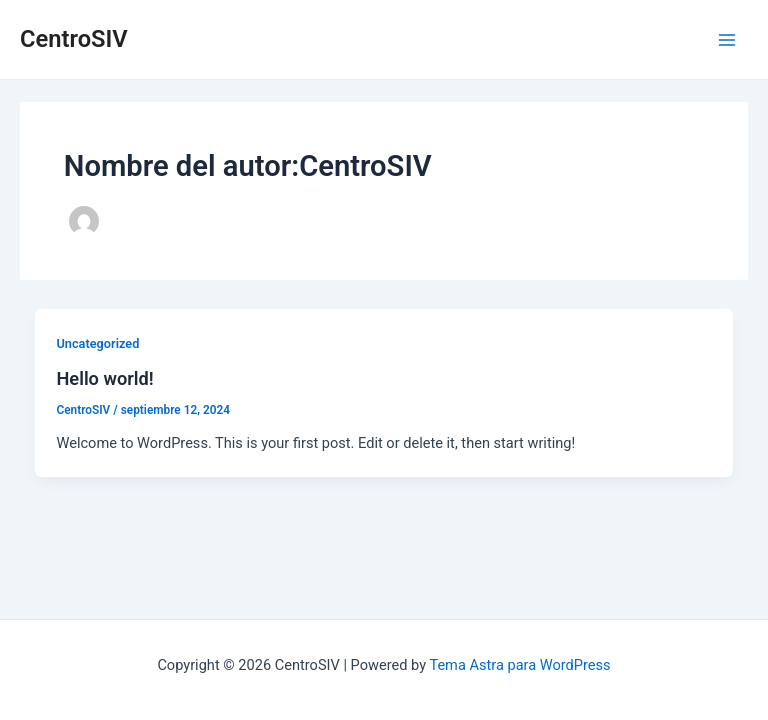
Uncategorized (97, 343)
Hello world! (104, 378)
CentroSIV (74, 39)
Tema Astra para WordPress (519, 665)
